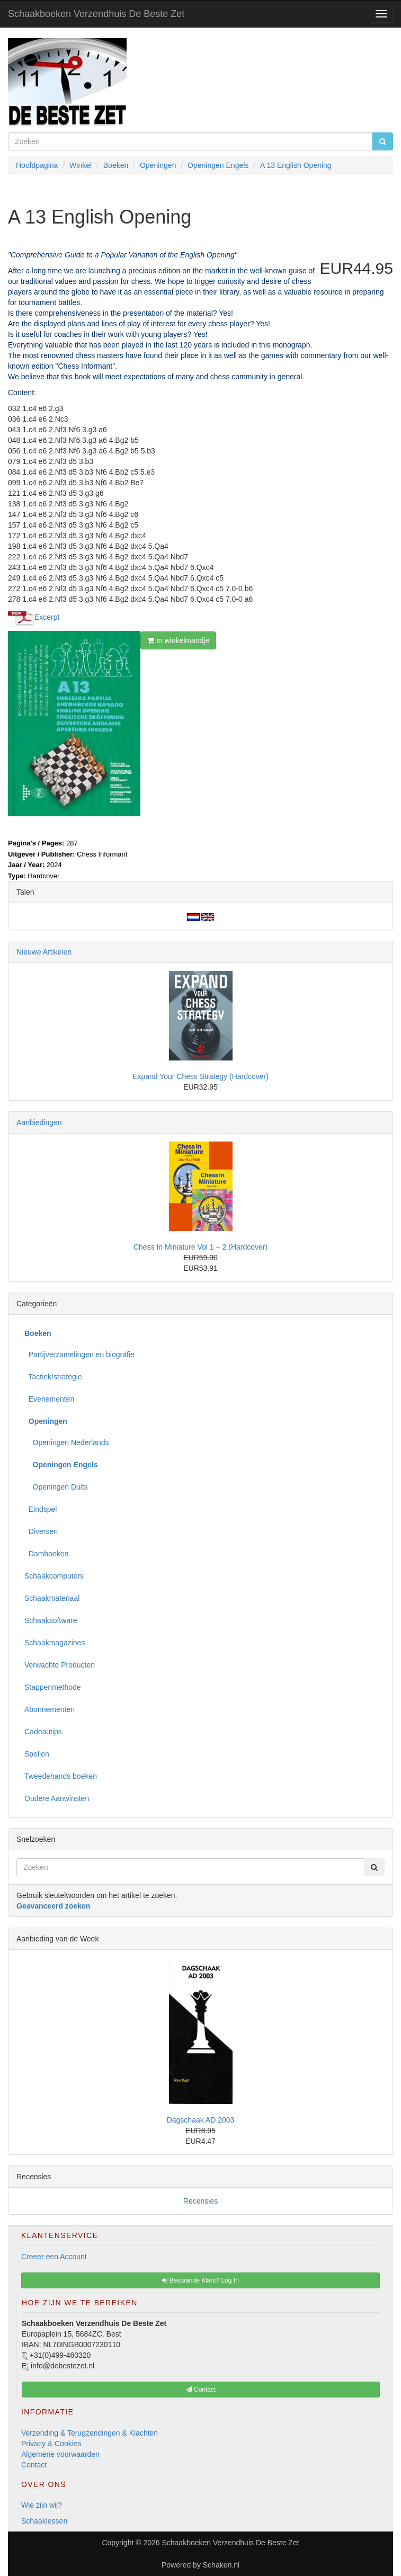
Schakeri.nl (221, 2565)
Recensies (200, 2201)
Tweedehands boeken (60, 1776)
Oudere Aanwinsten (56, 1798)
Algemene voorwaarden (60, 2454)
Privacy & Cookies (51, 2443)
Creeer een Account (54, 2256)
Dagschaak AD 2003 (201, 2120)
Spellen (36, 1754)
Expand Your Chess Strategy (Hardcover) (200, 1076)
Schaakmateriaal (51, 1598)
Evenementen (49, 1399)
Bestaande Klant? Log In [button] (200, 2280)
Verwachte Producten (59, 1665)
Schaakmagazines (54, 1642)
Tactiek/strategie (53, 1376)
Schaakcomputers (54, 1576)
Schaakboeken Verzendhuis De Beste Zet (96, 13)
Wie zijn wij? (41, 2505)
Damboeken (46, 1553)
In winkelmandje (178, 640)
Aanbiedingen (39, 1122)
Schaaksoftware (50, 1620)
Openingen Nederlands (66, 1442)
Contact (34, 2465)
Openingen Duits (56, 1487)
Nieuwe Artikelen (44, 952)
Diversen (41, 1531)
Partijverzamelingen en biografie (79, 1354)
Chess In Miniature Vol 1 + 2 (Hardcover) (200, 1247)
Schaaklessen (44, 2521)
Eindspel (40, 1509)
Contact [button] (201, 2389)
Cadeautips (43, 1731)
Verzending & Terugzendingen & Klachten (89, 2433)
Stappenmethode (52, 1687)
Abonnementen (49, 1709)
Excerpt (46, 616)
